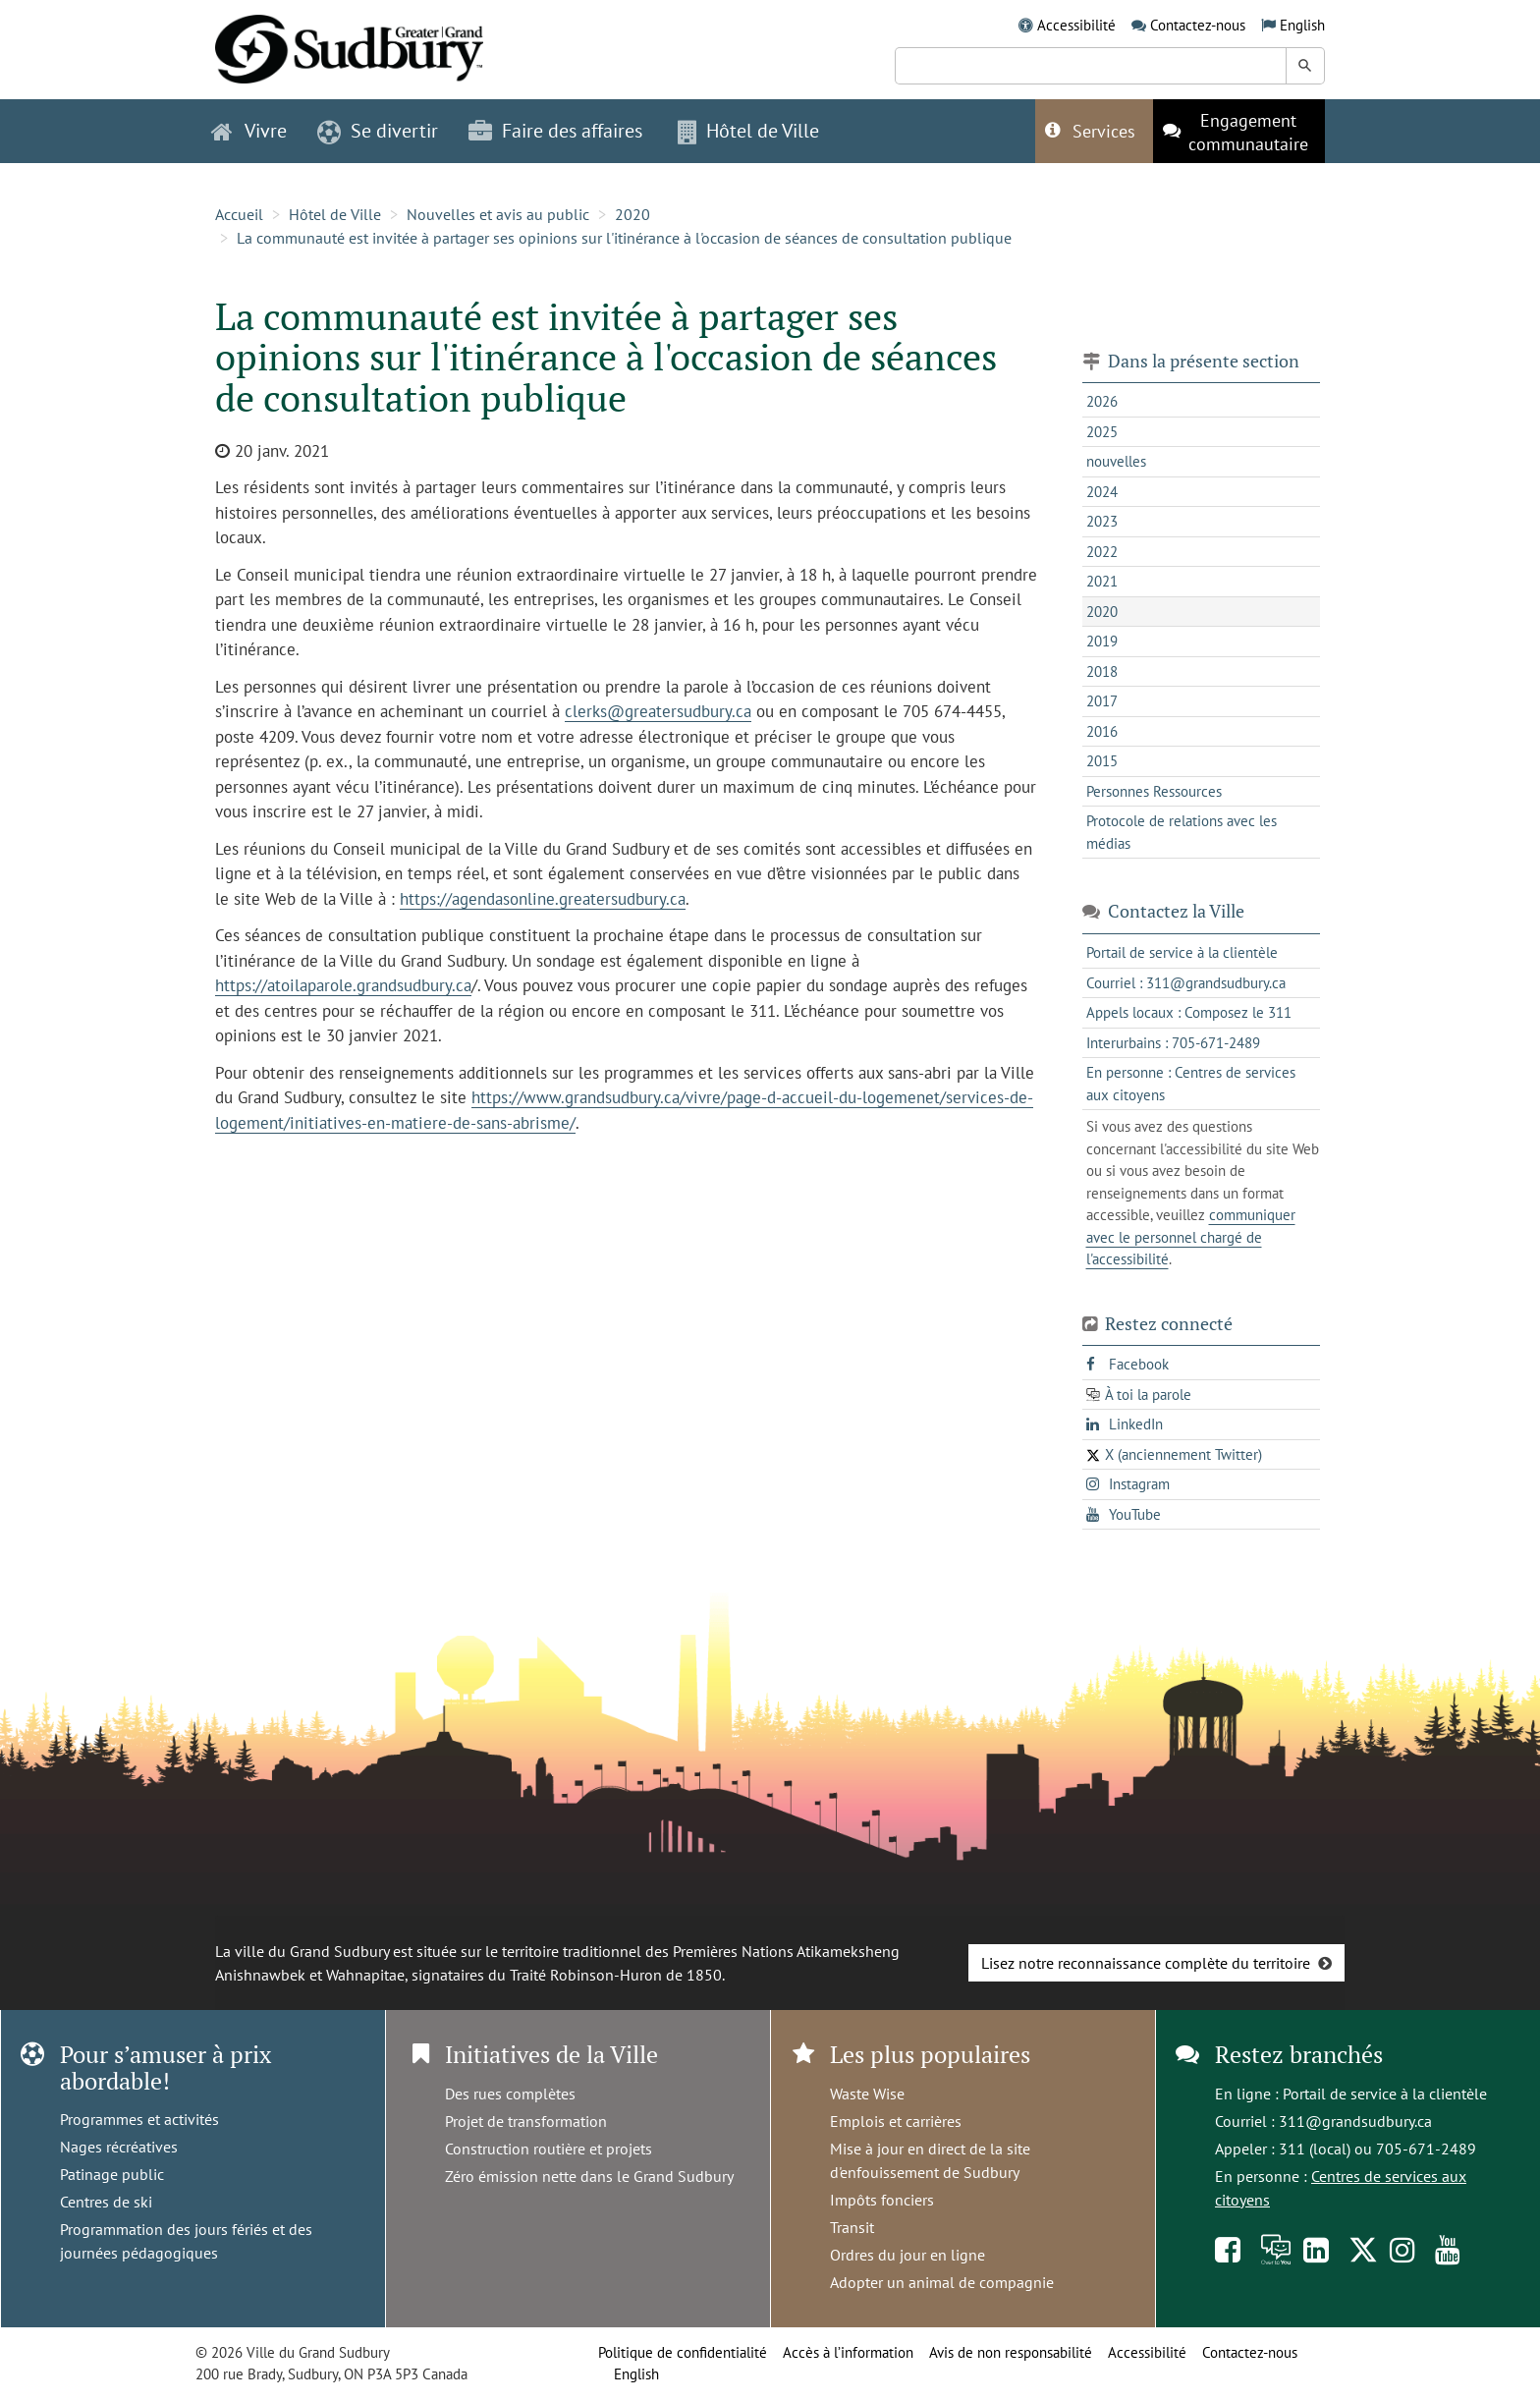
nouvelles (1116, 461)
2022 (1102, 551)
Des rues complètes (510, 2093)
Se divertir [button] (377, 130)
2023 (1102, 521)
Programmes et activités (139, 2119)
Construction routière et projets (548, 2148)
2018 (1102, 671)
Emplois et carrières (896, 2121)
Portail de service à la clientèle (1385, 2093)
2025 (1102, 431)
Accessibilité (1076, 25)
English (1302, 25)
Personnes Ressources (1154, 791)
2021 (1102, 581)
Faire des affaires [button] (555, 130)
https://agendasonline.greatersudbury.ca (543, 899)
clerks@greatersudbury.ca (658, 711)
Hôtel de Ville (335, 214)
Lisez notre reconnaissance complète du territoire (1145, 1963)
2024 (1102, 491)
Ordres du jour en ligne (907, 2254)
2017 (1102, 701)
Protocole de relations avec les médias (1181, 832)
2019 (1102, 641)
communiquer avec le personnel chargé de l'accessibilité (1190, 1236)
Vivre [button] (249, 130)
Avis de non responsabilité (1010, 2352)
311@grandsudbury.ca (1355, 2121)
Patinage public (112, 2174)
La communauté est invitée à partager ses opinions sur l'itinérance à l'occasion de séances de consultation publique (624, 238)
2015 (1102, 761)
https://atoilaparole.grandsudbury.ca (343, 985)
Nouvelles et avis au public (498, 214)
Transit (852, 2227)
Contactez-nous (1197, 25)
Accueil (239, 214)
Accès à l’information (848, 2352)
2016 (1102, 731)
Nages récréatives (119, 2146)
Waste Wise (867, 2093)
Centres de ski (106, 2201)
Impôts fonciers (882, 2199)
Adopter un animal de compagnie (942, 2282)
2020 (632, 214)
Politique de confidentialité (682, 2352)
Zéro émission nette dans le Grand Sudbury (589, 2176)
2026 (1102, 401)
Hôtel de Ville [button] (748, 130)
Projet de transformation (526, 2121)
